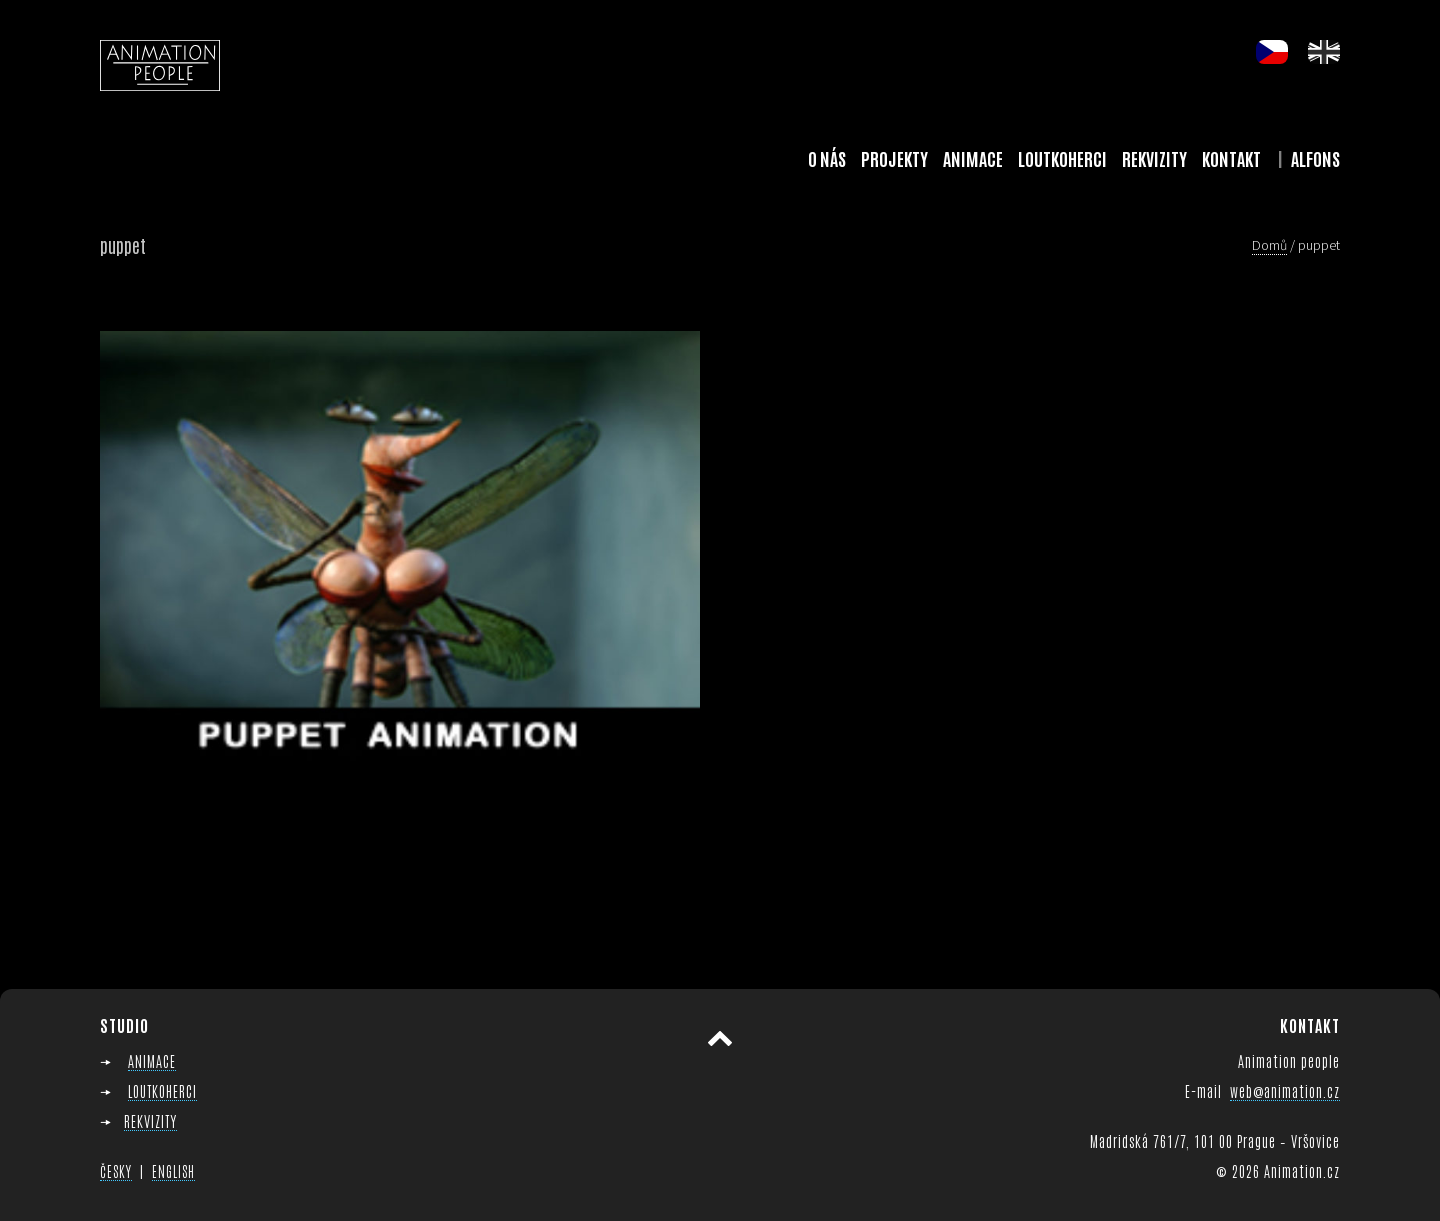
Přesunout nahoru (720, 1039)
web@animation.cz (1285, 1090)
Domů (1269, 245)
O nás (827, 158)
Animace (973, 158)
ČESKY (116, 1171)
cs (1272, 52)
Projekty (894, 158)
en (1324, 52)
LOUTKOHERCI (162, 1090)
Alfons (1315, 158)
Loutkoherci (1062, 158)
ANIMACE (152, 1060)
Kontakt (1231, 158)
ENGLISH (173, 1171)
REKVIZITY (150, 1120)
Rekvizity (1154, 158)
